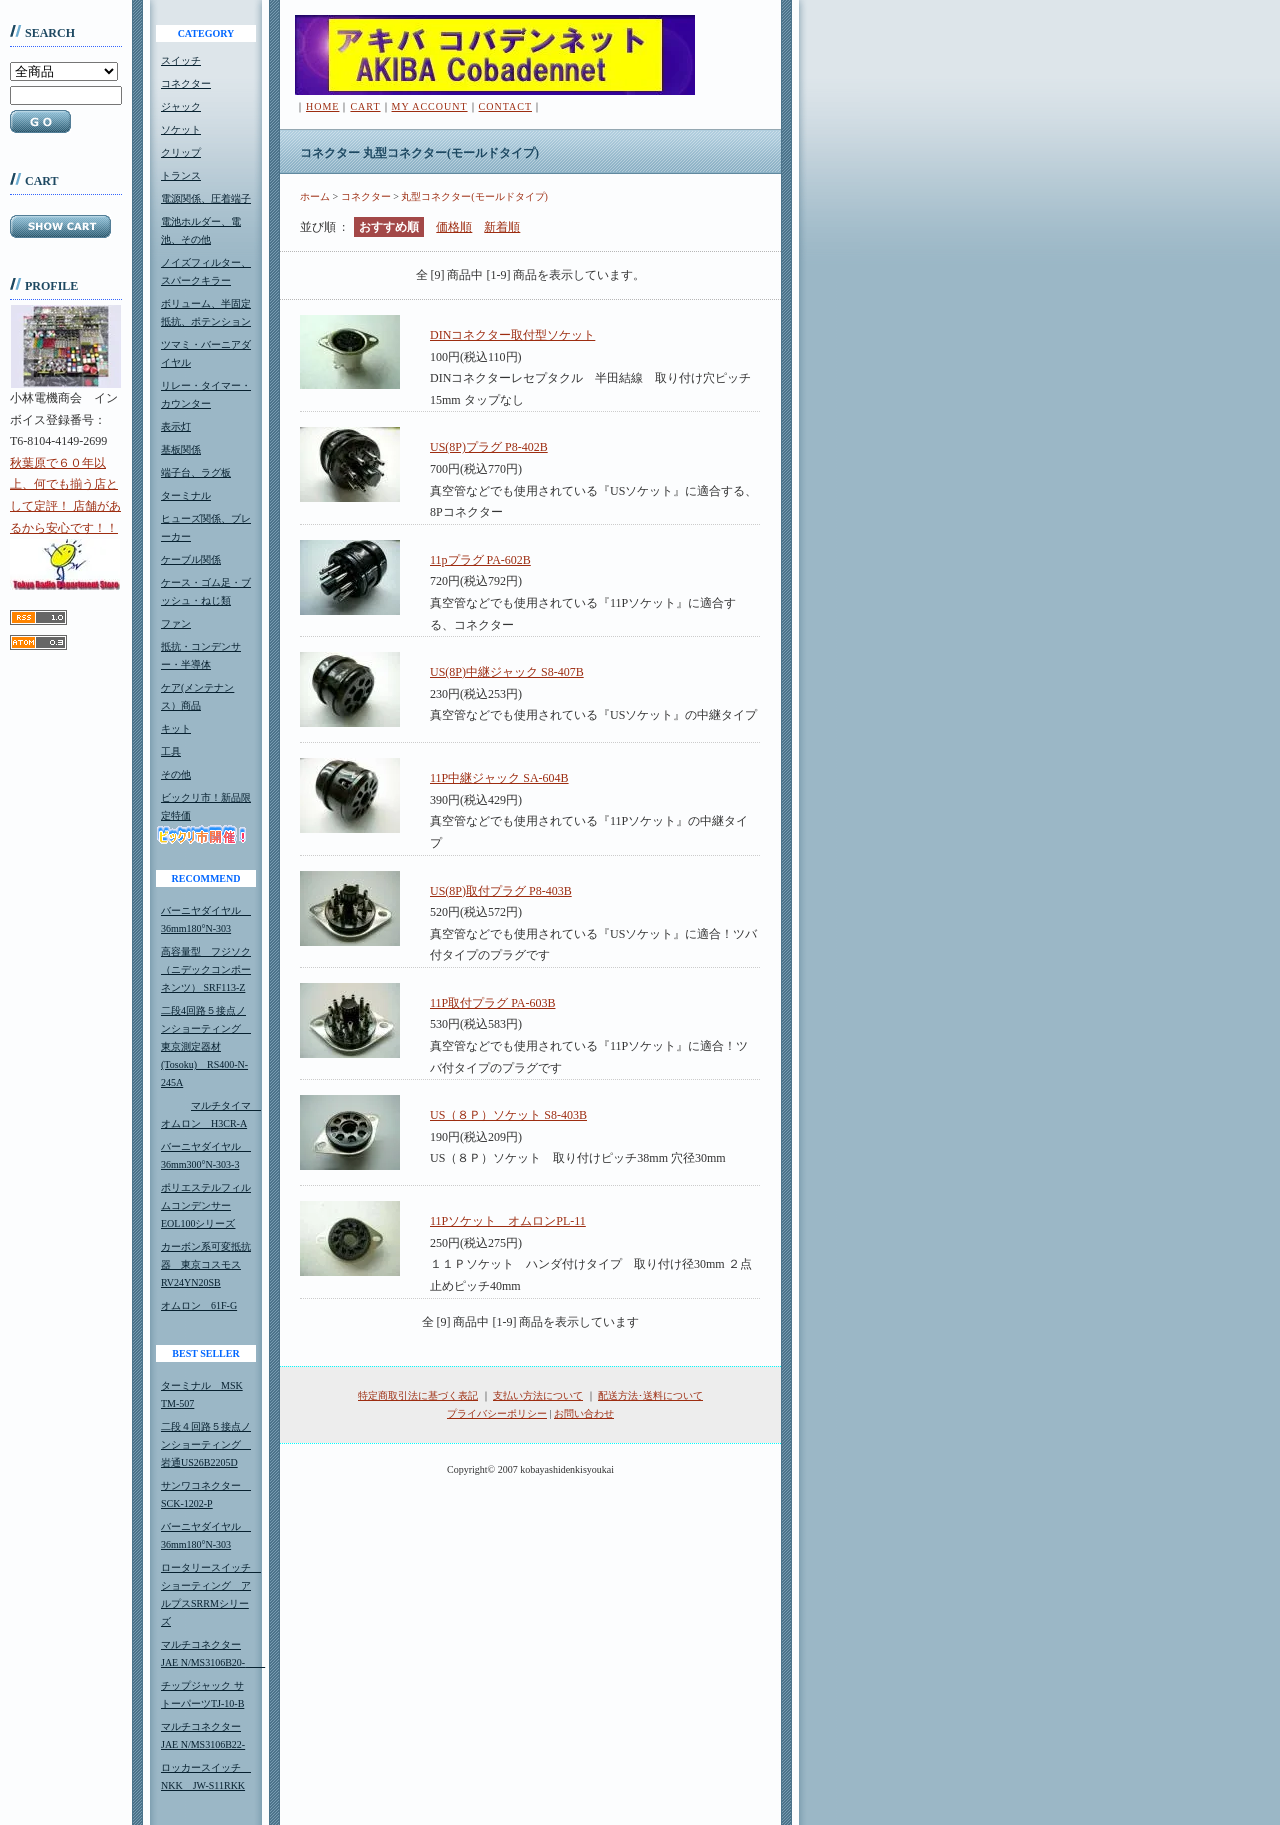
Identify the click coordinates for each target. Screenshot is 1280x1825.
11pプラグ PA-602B (480, 560)
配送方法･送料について (650, 1395)
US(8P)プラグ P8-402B (489, 447)
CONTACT (505, 106)
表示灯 (176, 426)
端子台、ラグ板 (196, 472)
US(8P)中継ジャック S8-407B (507, 672)
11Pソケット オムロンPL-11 (508, 1221)
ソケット (181, 129)
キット (176, 728)
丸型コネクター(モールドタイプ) (474, 196)
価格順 (454, 227)
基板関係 (181, 449)
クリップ (181, 152)
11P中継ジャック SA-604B (499, 778)
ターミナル (186, 495)
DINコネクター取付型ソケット (512, 335)
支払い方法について (538, 1395)
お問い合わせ (584, 1413)
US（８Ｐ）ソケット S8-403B (508, 1115)
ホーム (315, 196)
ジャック (181, 106)
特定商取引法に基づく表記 (418, 1395)
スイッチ (181, 60)
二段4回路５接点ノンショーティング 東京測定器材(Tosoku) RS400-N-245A (206, 1046)
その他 (176, 774)
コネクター (186, 83)
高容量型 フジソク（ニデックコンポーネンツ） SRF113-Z (206, 969)
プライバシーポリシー (497, 1413)
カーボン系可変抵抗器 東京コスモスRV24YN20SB (206, 1264)
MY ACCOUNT (430, 106)
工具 (171, 751)
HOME (322, 106)
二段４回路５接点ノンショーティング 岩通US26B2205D (206, 1444)
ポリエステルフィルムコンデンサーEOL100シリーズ (206, 1205)
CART (365, 106)
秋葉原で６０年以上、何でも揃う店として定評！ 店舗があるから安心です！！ (65, 523)
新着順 (502, 227)
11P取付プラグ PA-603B (492, 1003)
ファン (176, 623)
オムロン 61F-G (199, 1305)
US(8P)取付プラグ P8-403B (501, 891)
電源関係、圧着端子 (206, 198)
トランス (181, 175)
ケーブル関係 (191, 559)
